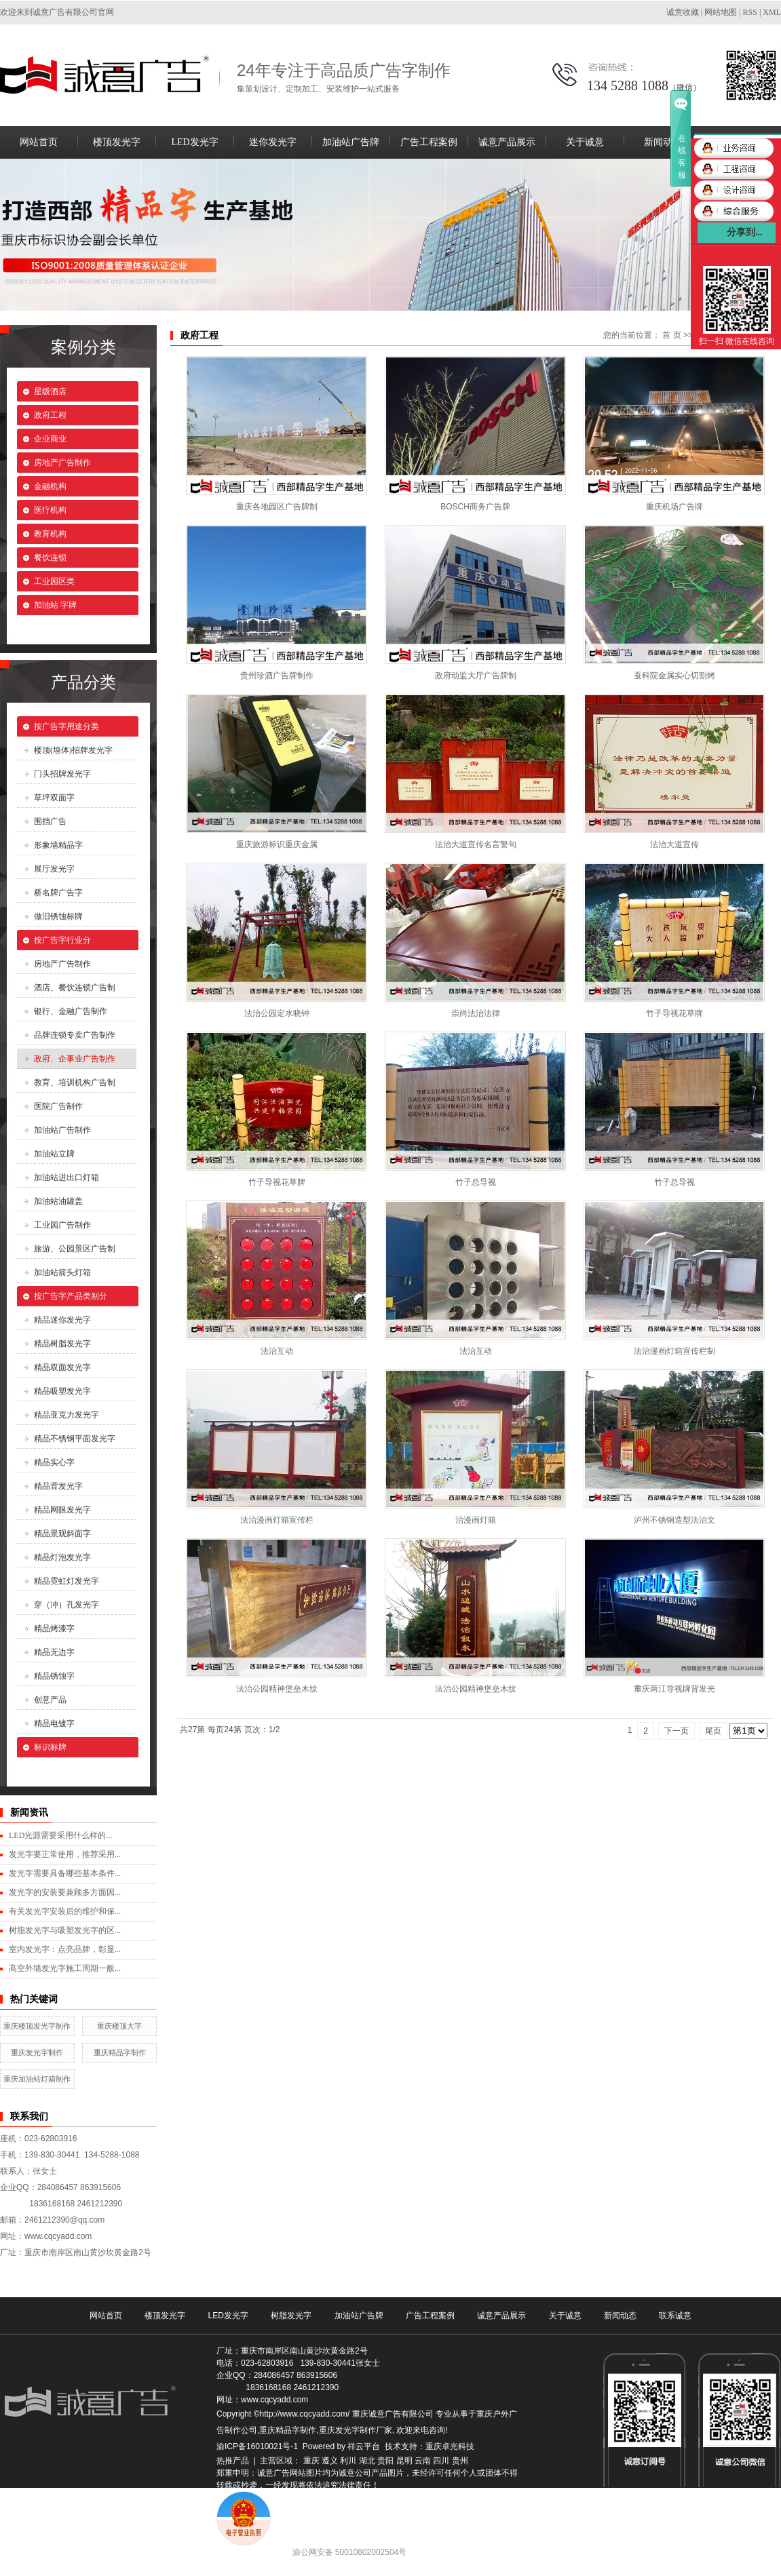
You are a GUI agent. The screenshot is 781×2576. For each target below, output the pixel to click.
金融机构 (50, 486)
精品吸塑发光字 (62, 1391)
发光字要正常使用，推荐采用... (65, 1854)
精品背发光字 (58, 1486)
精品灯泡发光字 (62, 1557)
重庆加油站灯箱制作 (37, 2079)
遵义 (330, 2460)
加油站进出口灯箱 (66, 1177)
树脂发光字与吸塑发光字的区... (65, 1930)
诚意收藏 (682, 12)
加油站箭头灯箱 (62, 1272)
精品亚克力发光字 (66, 1415)
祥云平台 (363, 2446)
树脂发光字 (291, 2315)
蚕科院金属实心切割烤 (674, 675)
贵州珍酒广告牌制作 (276, 675)
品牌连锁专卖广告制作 (74, 1035)
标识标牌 (50, 1747)
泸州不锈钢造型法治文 (674, 1520)
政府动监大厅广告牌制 (475, 675)
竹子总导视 (475, 1182)
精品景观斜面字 (62, 1533)
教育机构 (50, 534)
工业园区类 (54, 581)
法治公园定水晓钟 (276, 1013)
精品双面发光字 (62, 1367)
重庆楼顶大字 (119, 2026)
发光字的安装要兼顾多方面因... (65, 1892)
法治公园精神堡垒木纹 (277, 1689)
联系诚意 (675, 2315)
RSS (750, 12)
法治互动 (277, 1351)
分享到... (745, 232)
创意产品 (50, 1699)
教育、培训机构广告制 (74, 1082)
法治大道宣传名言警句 (475, 844)
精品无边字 (54, 1652)
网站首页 (39, 142)
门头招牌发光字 (62, 774)
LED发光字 (194, 142)
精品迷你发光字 (62, 1320)
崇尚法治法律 (475, 1013)
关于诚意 (585, 142)
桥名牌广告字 (58, 892)
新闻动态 (663, 142)
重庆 (311, 2460)
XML (772, 12)
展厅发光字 (54, 869)
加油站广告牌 (350, 142)
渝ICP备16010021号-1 (257, 2446)
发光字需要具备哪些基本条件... (65, 1873)
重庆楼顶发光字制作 (37, 2026)
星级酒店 (50, 391)
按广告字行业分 (62, 940)
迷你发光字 (273, 142)
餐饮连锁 (50, 557)
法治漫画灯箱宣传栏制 (674, 1351)
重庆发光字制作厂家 (355, 2430)
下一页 (676, 1731)
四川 (441, 2460)
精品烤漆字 (54, 1628)
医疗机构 (50, 510)
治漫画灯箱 (475, 1520)
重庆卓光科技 (449, 2446)
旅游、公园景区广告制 (74, 1248)
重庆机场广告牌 (674, 506)
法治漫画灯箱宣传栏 (276, 1520)
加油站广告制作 (62, 1130)
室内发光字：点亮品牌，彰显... (65, 1949)
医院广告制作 (58, 1106)
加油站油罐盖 (58, 1201)
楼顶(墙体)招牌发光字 (73, 750)
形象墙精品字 (58, 845)
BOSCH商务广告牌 (475, 506)
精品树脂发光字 (62, 1343)
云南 (423, 2460)
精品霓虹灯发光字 (66, 1581)
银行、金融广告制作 (70, 1011)
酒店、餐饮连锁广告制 (74, 987)
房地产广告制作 (62, 462)
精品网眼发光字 (62, 1510)
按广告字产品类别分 (70, 1296)
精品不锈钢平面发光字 (74, 1438)
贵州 (460, 2460)
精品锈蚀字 (54, 1676)
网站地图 (720, 12)
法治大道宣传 (674, 844)
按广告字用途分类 (66, 726)
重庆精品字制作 (120, 2052)
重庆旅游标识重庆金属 (277, 844)
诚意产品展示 (506, 142)
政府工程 (50, 415)
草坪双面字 (54, 797)
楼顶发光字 (116, 142)
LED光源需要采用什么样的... (60, 1835)
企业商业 (50, 439)
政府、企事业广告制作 (74, 1058)
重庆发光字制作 (37, 2052)
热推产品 (232, 2460)
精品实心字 (54, 1462)
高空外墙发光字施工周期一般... (65, 1968)
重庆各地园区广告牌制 (277, 506)
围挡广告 (50, 821)
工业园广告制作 (62, 1225)
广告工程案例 (428, 142)
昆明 (404, 2460)
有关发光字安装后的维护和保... (65, 1911)
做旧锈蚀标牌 (58, 916)
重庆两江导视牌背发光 (674, 1689)
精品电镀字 (54, 1723)
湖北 (367, 2460)
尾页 (713, 1731)
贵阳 (385, 2460)
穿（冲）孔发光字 (66, 1604)
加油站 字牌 (55, 605)
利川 (348, 2460)
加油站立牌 (54, 1153)
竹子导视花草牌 (674, 1013)
